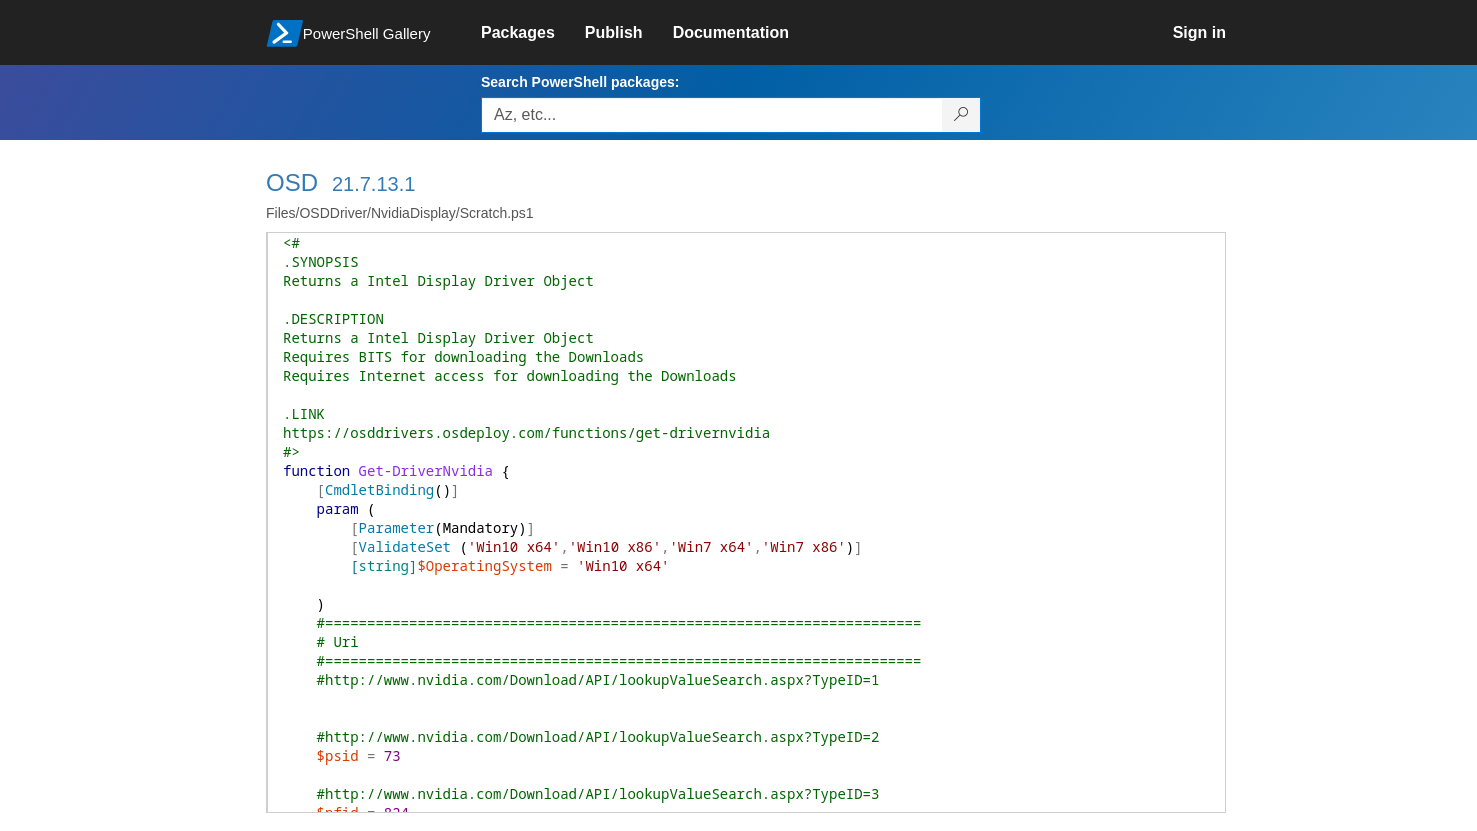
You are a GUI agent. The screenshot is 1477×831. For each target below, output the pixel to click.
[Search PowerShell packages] (961, 115)
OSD (292, 182)
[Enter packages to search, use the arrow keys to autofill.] (712, 115)
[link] (533, 33)
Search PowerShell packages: (580, 82)
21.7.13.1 (373, 184)
